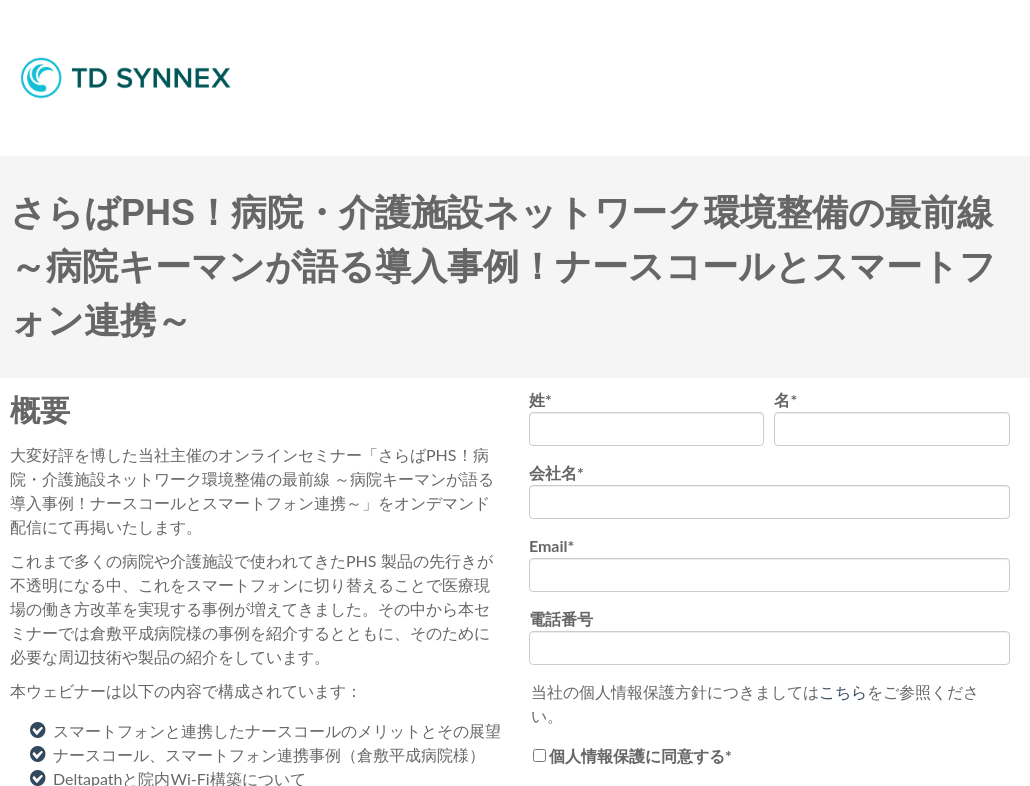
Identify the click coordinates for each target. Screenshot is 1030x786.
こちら (843, 691)
